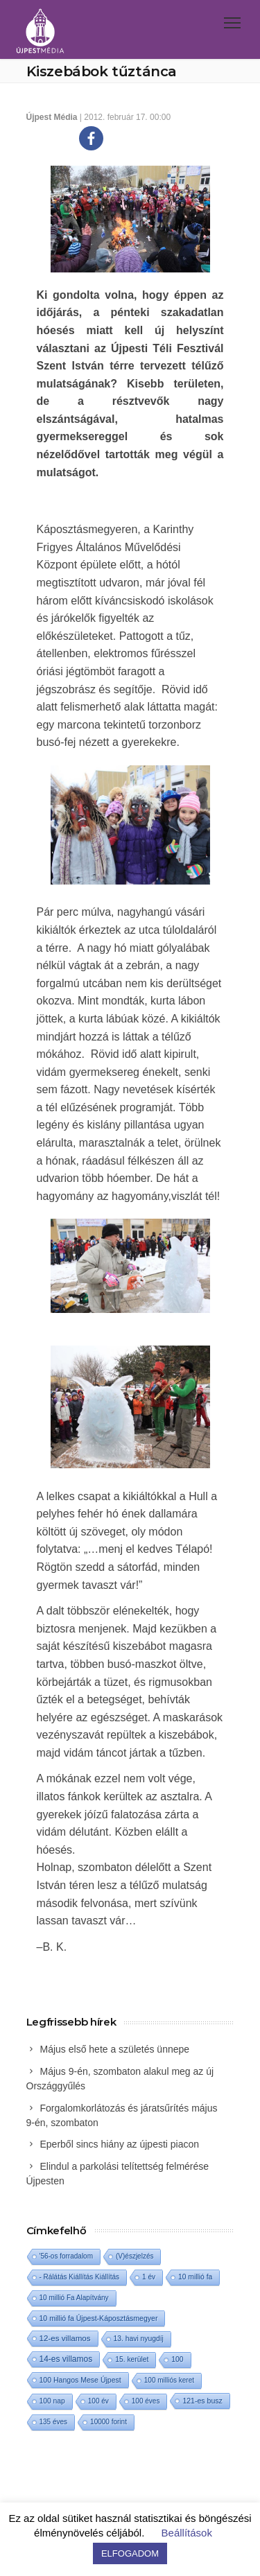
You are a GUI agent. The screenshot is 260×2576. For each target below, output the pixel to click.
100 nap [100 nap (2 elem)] (52, 2401)
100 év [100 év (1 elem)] (98, 2401)
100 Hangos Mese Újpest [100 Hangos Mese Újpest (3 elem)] (80, 2380)
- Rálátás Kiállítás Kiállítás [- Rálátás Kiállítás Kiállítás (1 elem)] (80, 2277)
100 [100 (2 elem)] (177, 2359)
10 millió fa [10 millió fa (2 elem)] (195, 2277)
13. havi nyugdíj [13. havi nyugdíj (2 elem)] (139, 2338)
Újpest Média (52, 117)
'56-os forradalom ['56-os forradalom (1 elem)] (67, 2256)
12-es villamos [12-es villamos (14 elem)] (65, 2337)
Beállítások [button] (187, 2533)
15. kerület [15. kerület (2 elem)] (131, 2359)
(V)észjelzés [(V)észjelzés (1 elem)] (134, 2256)
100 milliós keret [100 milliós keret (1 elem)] (169, 2380)
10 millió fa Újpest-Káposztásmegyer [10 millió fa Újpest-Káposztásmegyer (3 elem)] (99, 2318)
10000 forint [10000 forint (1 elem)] (108, 2422)
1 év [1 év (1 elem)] (148, 2277)
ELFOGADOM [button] (130, 2553)
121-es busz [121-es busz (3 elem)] (202, 2400)
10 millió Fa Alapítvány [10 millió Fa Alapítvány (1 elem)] (74, 2297)
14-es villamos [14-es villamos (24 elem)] (66, 2359)
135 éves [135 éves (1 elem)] (54, 2422)
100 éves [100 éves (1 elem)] (146, 2401)
